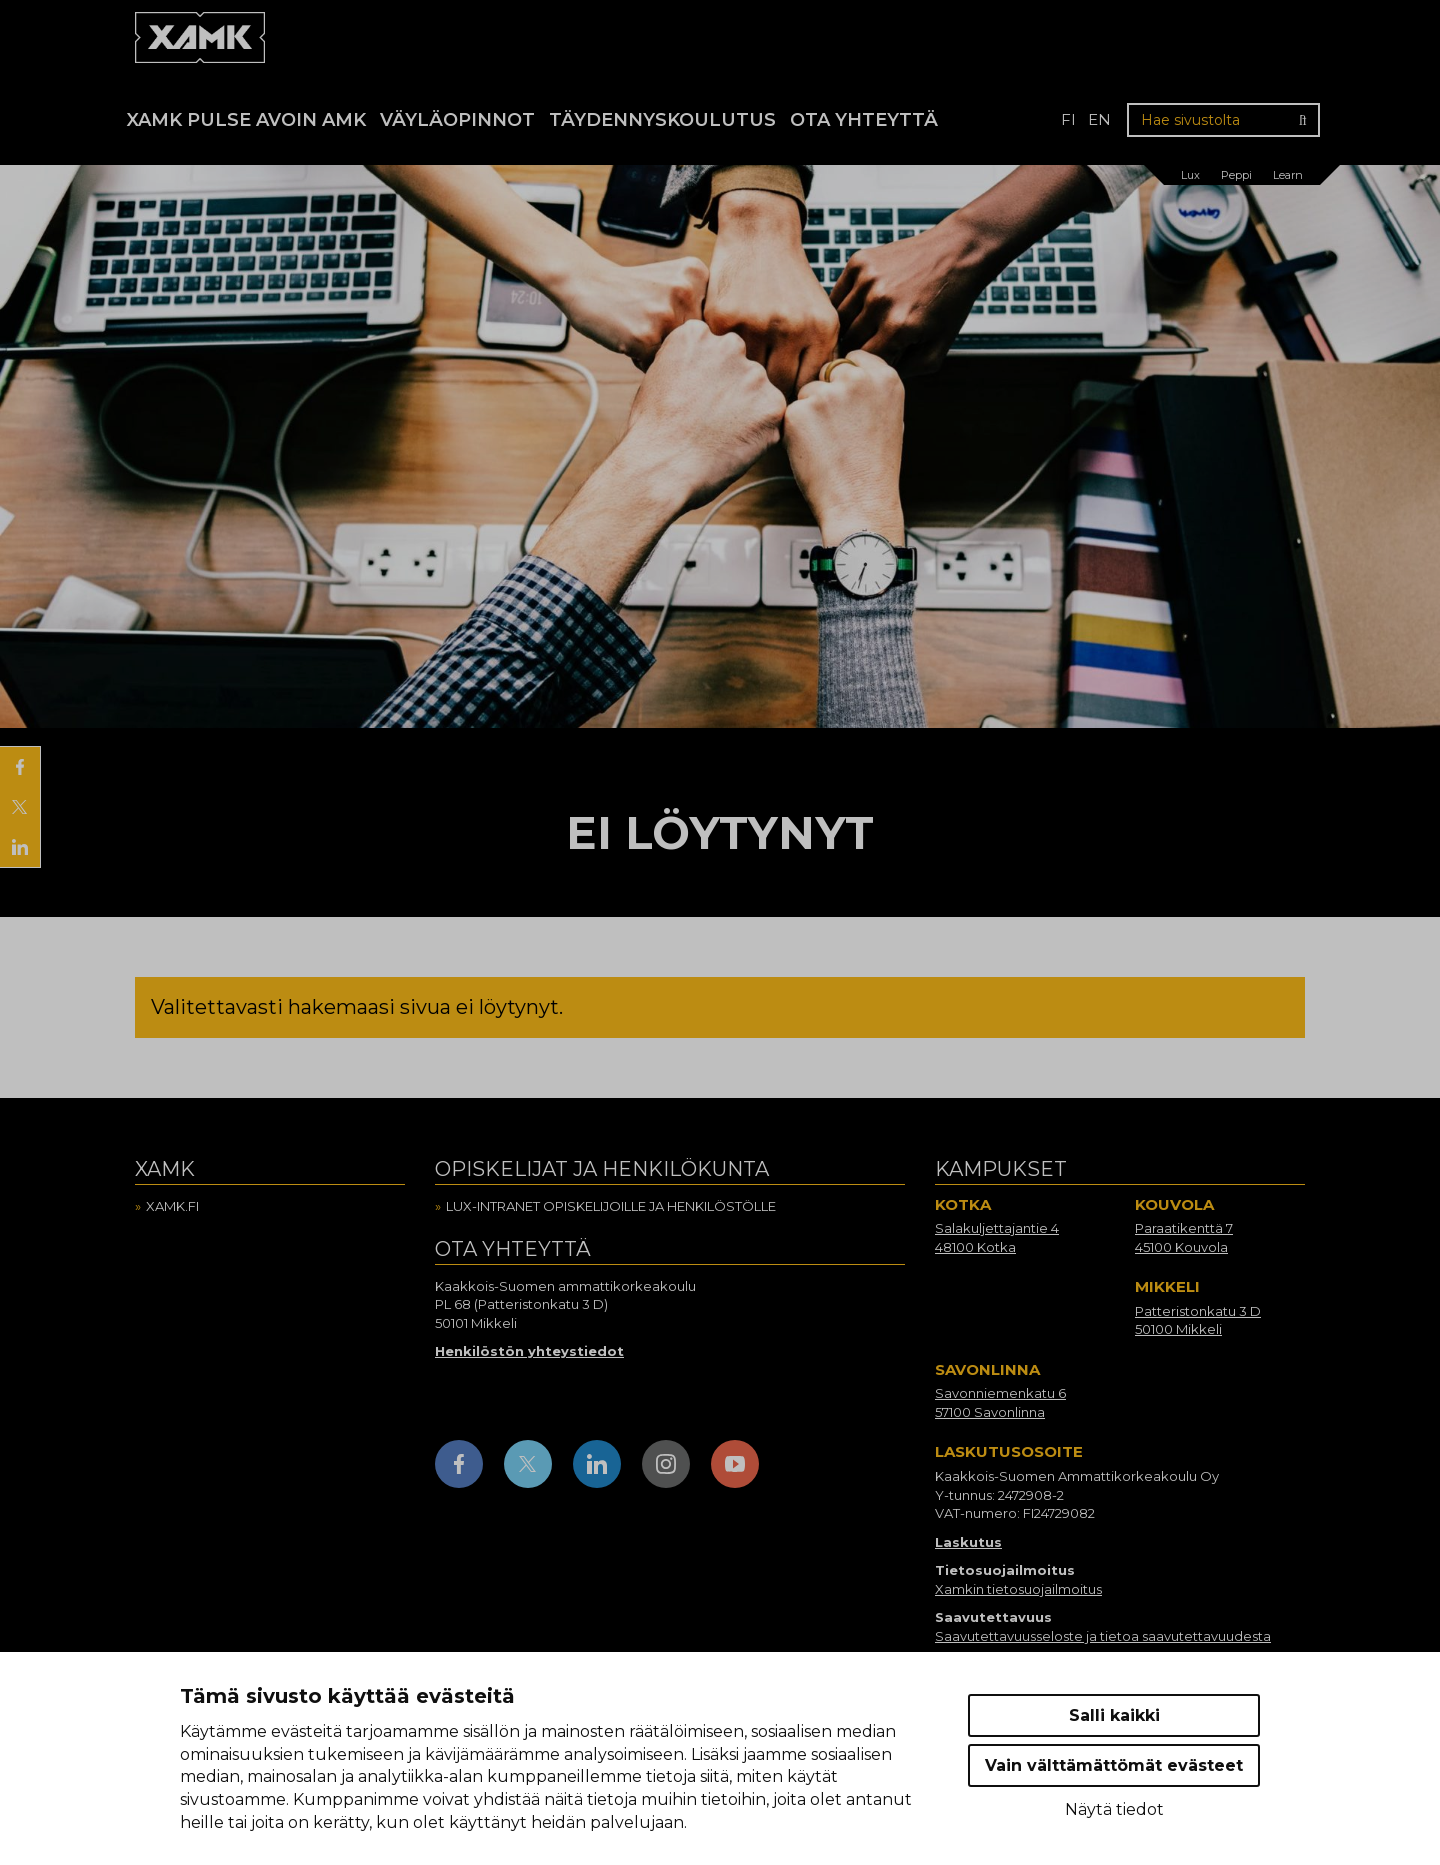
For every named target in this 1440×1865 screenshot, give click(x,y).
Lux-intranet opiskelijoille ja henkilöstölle (611, 1206)
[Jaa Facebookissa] (20, 767)
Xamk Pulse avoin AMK (246, 120)
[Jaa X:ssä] (20, 807)
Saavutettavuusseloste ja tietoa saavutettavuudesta (1103, 1636)
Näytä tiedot (1114, 1809)
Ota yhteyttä (864, 120)
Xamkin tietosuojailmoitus (1018, 1589)
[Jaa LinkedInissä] (20, 847)
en (1099, 119)
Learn (1288, 175)
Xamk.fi (172, 1206)
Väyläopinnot (457, 120)
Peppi (1236, 175)
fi (1068, 119)
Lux (1190, 175)
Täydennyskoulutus (662, 120)
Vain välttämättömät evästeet (1114, 1765)
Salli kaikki (1114, 1715)
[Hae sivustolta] (1223, 120)
